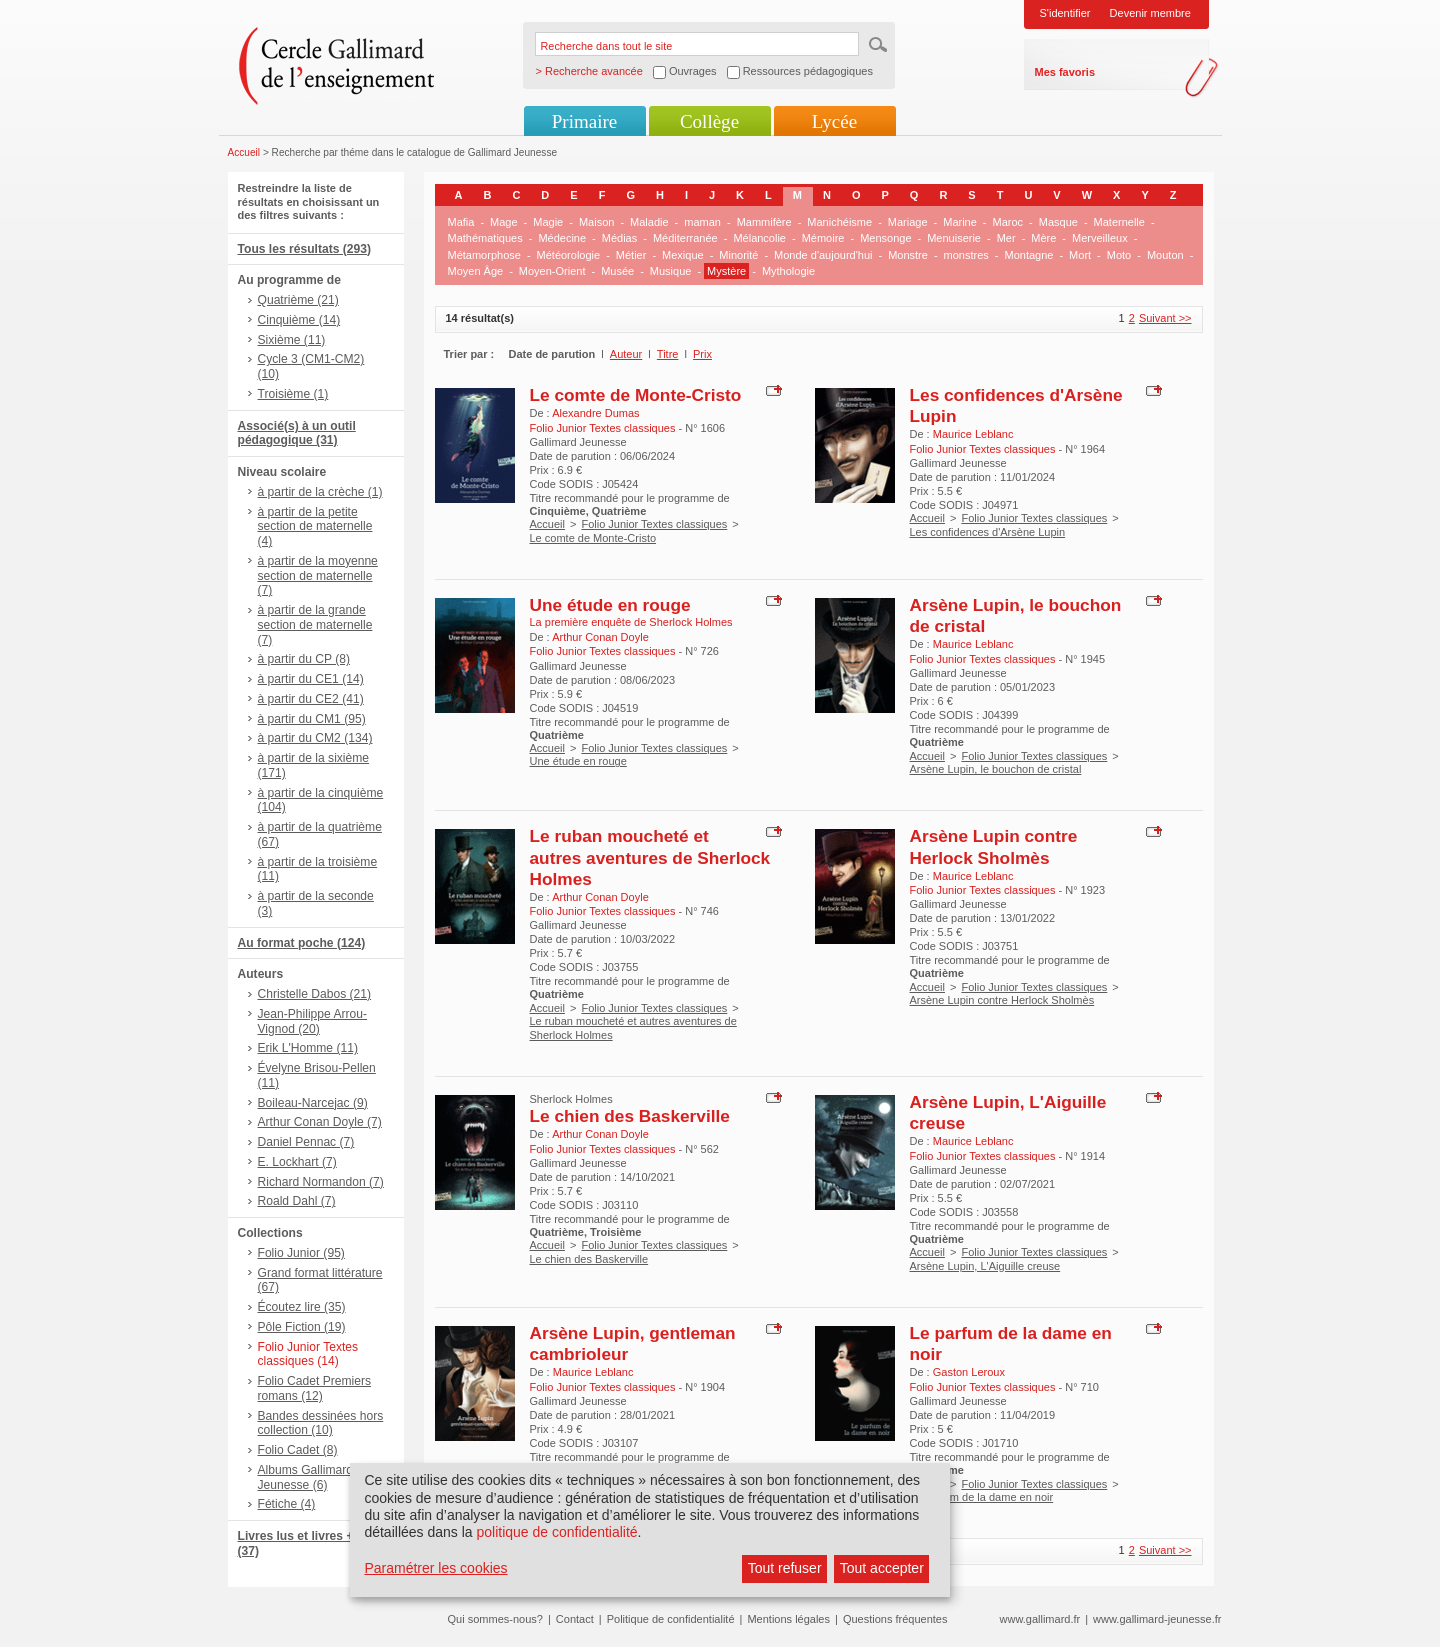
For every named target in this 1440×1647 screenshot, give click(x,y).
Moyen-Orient (552, 271)
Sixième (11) (292, 340)
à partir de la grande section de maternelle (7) (315, 625)
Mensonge (885, 238)
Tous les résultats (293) (305, 249)
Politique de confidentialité (671, 1619)
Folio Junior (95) (301, 1253)
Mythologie (788, 271)
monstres (966, 255)
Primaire (584, 121)
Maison (596, 222)
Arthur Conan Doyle (600, 637)
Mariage (908, 222)
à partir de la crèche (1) (320, 492)
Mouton (1165, 255)
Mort (1080, 255)
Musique (671, 271)
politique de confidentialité (556, 1532)
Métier (631, 255)
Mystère (726, 271)
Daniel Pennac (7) (306, 1142)
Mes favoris (1065, 72)
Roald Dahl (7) (297, 1201)
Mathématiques (485, 238)
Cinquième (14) (299, 320)
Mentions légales (788, 1619)
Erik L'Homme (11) (308, 1048)
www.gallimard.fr (1040, 1619)
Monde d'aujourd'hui (823, 255)
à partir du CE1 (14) (311, 679)
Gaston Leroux (969, 1372)
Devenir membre (1150, 13)
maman (702, 222)
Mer (1006, 238)
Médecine (562, 238)
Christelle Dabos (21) (315, 994)
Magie (548, 222)
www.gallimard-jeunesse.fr (1157, 1619)
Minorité (738, 255)
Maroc (1008, 222)
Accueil (244, 152)
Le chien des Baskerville (630, 1116)
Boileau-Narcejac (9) (313, 1103)
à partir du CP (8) (304, 659)
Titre (668, 354)
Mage (504, 222)
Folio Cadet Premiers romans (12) (315, 1388)
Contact (575, 1619)
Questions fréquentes (895, 1619)
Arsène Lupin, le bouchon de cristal (996, 769)
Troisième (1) (293, 394)
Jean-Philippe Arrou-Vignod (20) (313, 1021)
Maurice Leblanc (973, 434)
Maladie (649, 222)
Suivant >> (1165, 318)
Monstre (908, 255)
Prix (702, 354)
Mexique (683, 255)
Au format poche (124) (302, 943)
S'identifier (1065, 13)
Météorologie (569, 255)
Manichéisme (839, 222)
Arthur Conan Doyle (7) (320, 1122)
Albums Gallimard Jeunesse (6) (305, 1477)
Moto (1119, 255)
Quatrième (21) (298, 300)
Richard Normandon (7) (321, 1182)
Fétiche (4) (287, 1504)
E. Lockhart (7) (297, 1162)
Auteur (626, 354)
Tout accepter (882, 1568)
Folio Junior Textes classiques (654, 524)
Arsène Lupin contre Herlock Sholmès (994, 846)
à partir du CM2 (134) (315, 738)
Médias (619, 238)
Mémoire (823, 238)
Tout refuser (785, 1568)
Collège (709, 121)
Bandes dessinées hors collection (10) (321, 1423)
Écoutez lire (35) (302, 1307)
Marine (960, 222)
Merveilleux (1100, 238)
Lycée (834, 121)
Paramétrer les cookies (435, 1568)
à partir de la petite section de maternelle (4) (315, 527)
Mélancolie (759, 238)
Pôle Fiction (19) (302, 1327)
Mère (1043, 238)
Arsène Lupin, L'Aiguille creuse (985, 1266)
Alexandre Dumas (595, 413)
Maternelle (1119, 222)
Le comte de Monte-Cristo (636, 395)
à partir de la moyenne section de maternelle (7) (318, 576)
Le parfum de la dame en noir (982, 1497)
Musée (617, 271)
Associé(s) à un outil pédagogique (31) (297, 433)
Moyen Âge (476, 271)
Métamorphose (484, 255)
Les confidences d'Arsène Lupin (988, 532)
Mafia (461, 222)
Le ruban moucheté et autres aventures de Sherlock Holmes (650, 857)
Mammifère (764, 222)
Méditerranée (685, 238)
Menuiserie (954, 238)
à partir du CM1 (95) (312, 719)
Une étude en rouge (610, 605)
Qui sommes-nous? (495, 1619)
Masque (1058, 222)
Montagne (1029, 255)
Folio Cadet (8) (298, 1450)
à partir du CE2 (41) (311, 699)
